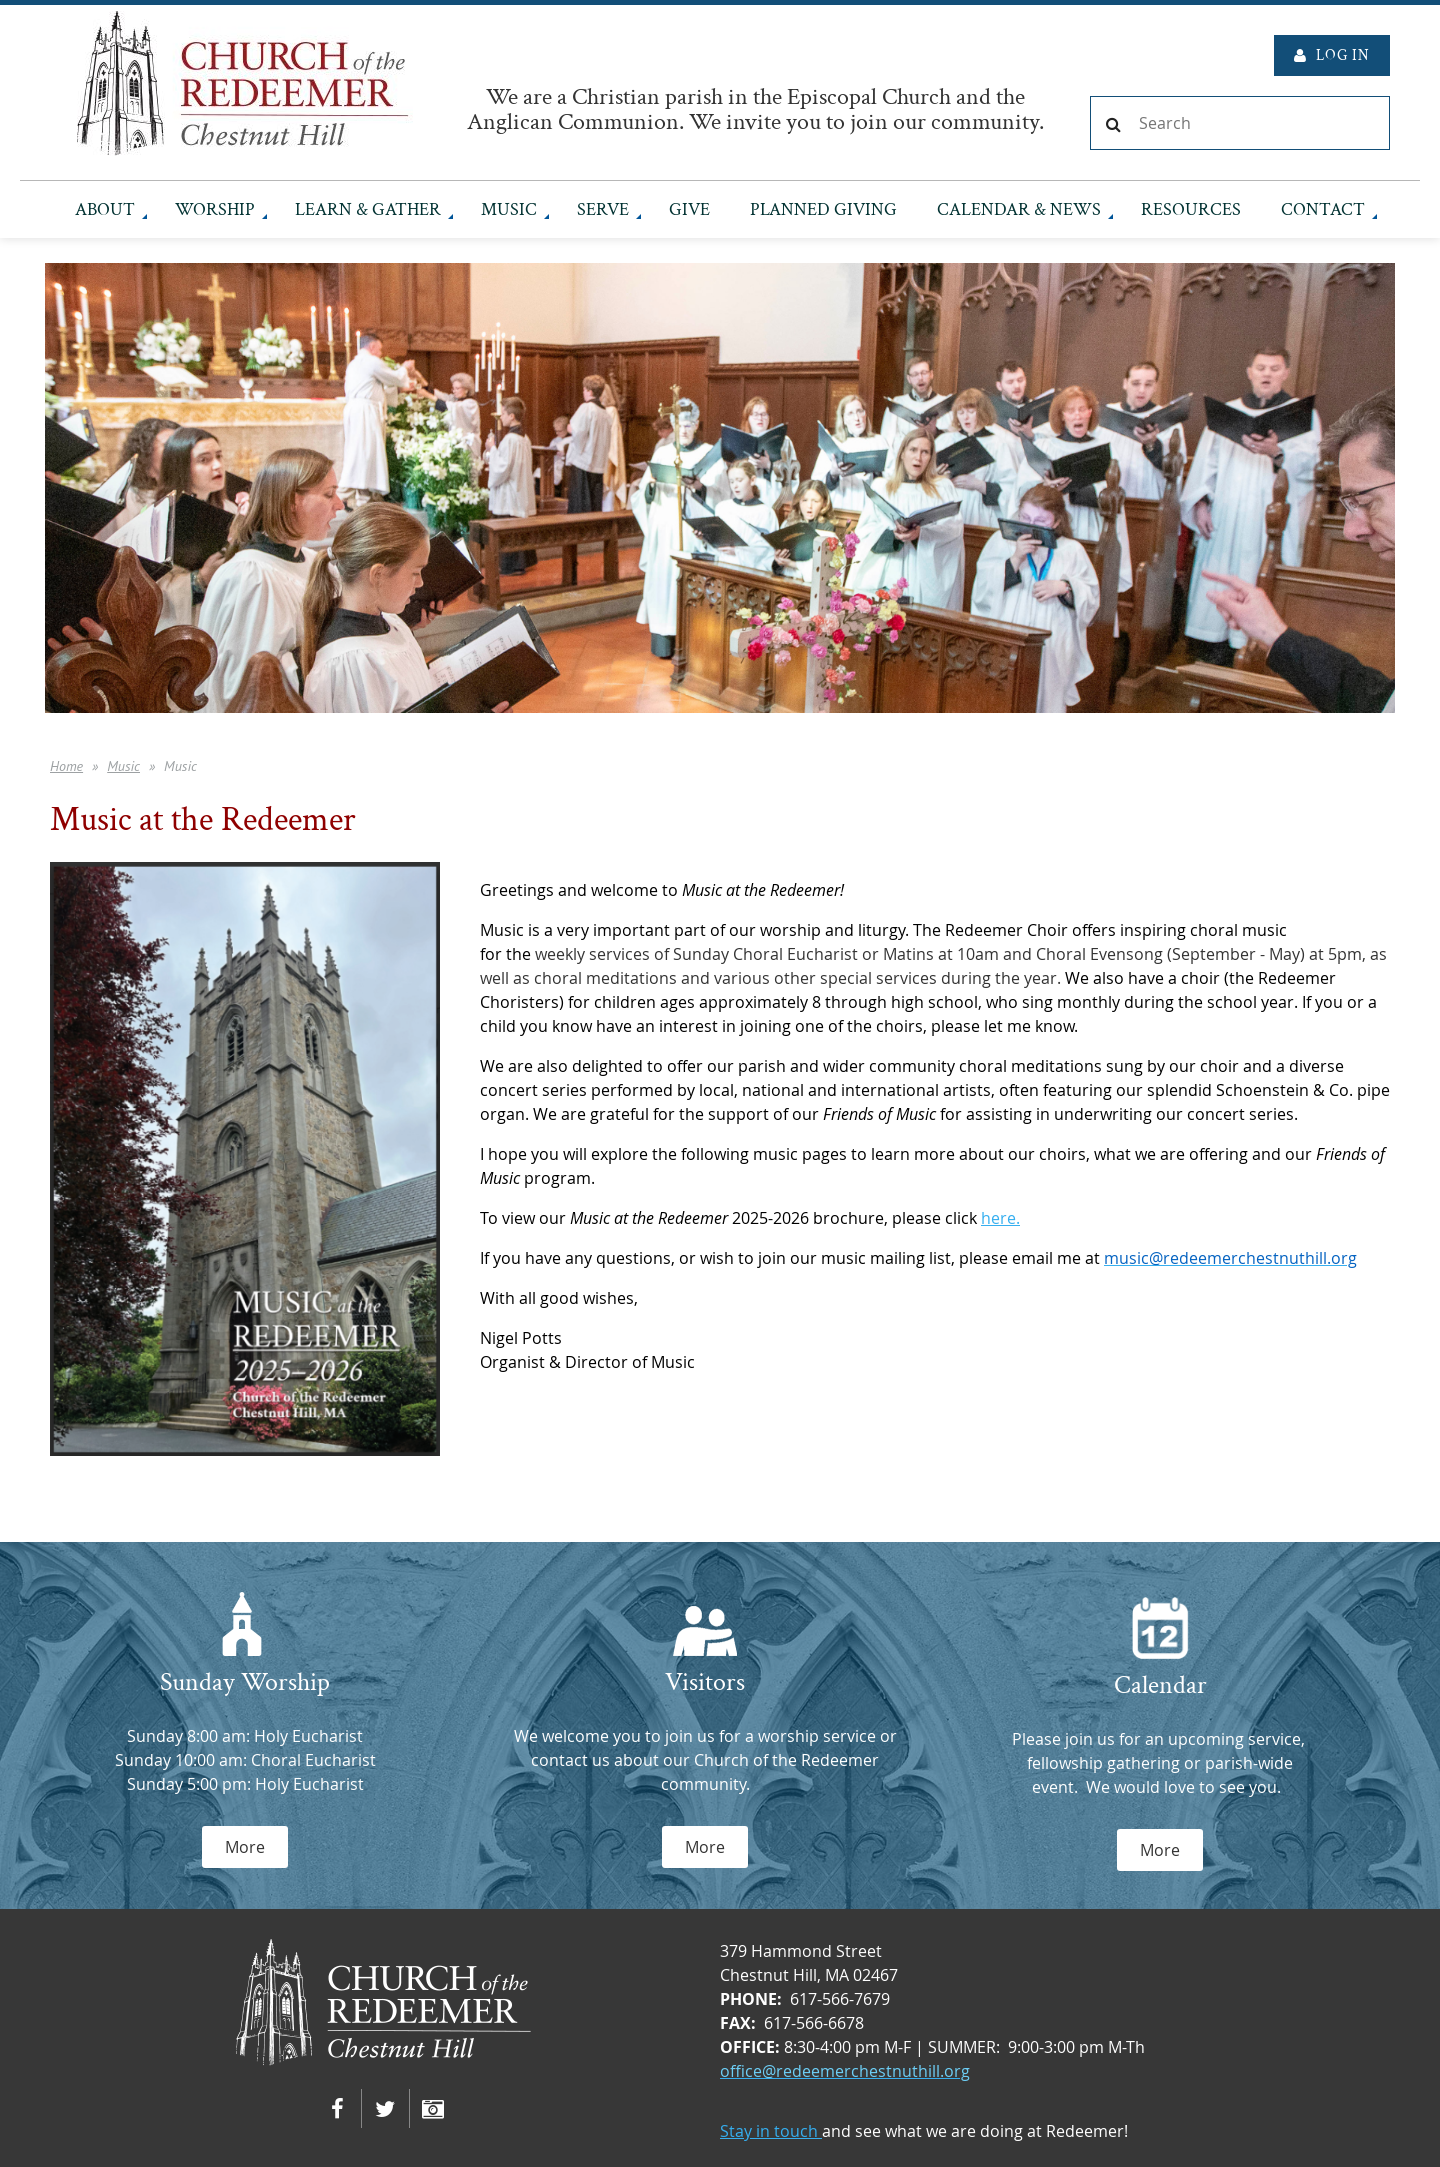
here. (1000, 1218)
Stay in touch (771, 2131)
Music (123, 766)
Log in (1343, 55)
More (245, 1847)
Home (66, 766)
